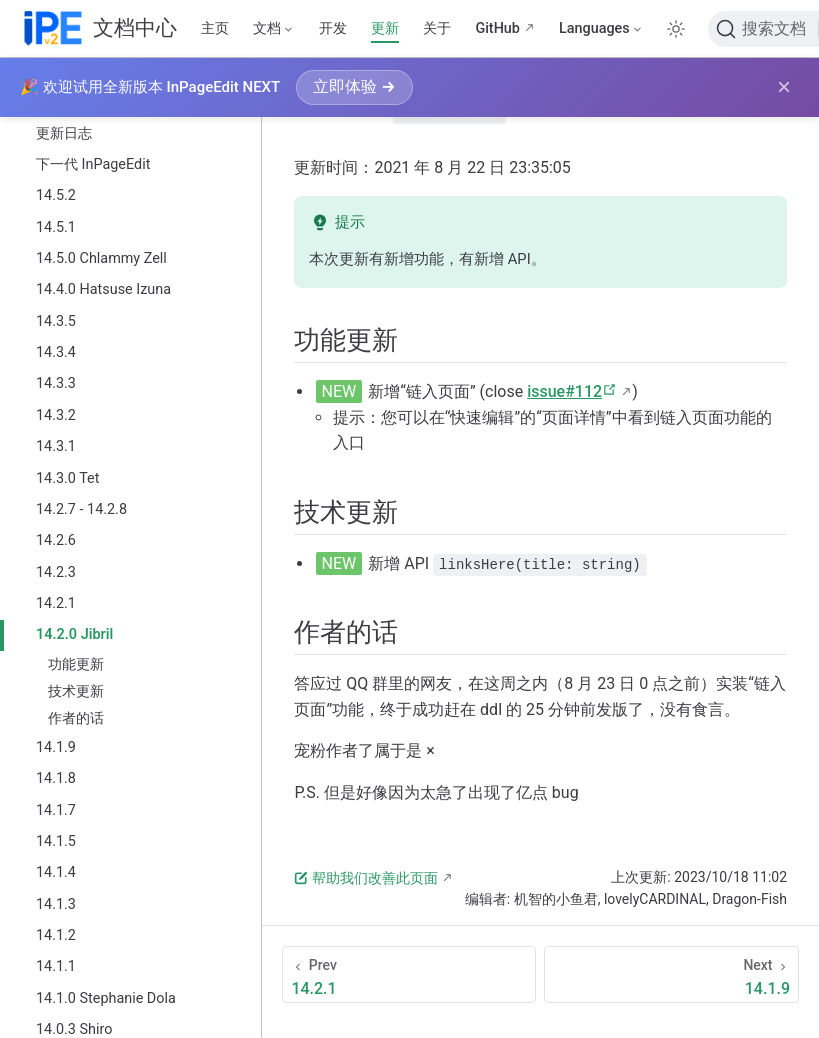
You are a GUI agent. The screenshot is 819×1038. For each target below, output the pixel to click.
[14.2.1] (409, 973)
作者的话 (76, 718)
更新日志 (64, 133)
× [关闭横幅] (784, 87)
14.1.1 (56, 966)
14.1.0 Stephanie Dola (106, 998)
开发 (333, 28)
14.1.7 (56, 810)
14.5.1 (56, 227)
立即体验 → (354, 86)
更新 (385, 28)
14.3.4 (56, 352)
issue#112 (572, 390)
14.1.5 (56, 841)
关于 (437, 28)
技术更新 (76, 691)
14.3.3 (56, 383)
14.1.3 (56, 904)
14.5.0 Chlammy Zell (101, 258)
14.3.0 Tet (67, 478)
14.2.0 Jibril (74, 634)
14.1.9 (56, 747)
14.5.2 (56, 195)
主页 (215, 28)
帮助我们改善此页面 (366, 877)
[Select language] (601, 29)
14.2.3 (56, 572)
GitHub (497, 28)
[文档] (274, 29)
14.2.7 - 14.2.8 (81, 509)
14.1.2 (56, 935)
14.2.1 (56, 603)
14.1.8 (56, 778)
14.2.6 (56, 540)
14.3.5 (56, 321)
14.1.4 (56, 872)
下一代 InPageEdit (93, 164)
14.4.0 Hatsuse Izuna (103, 289)
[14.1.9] (671, 973)
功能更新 (76, 664)
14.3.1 (56, 446)
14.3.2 (56, 415)
